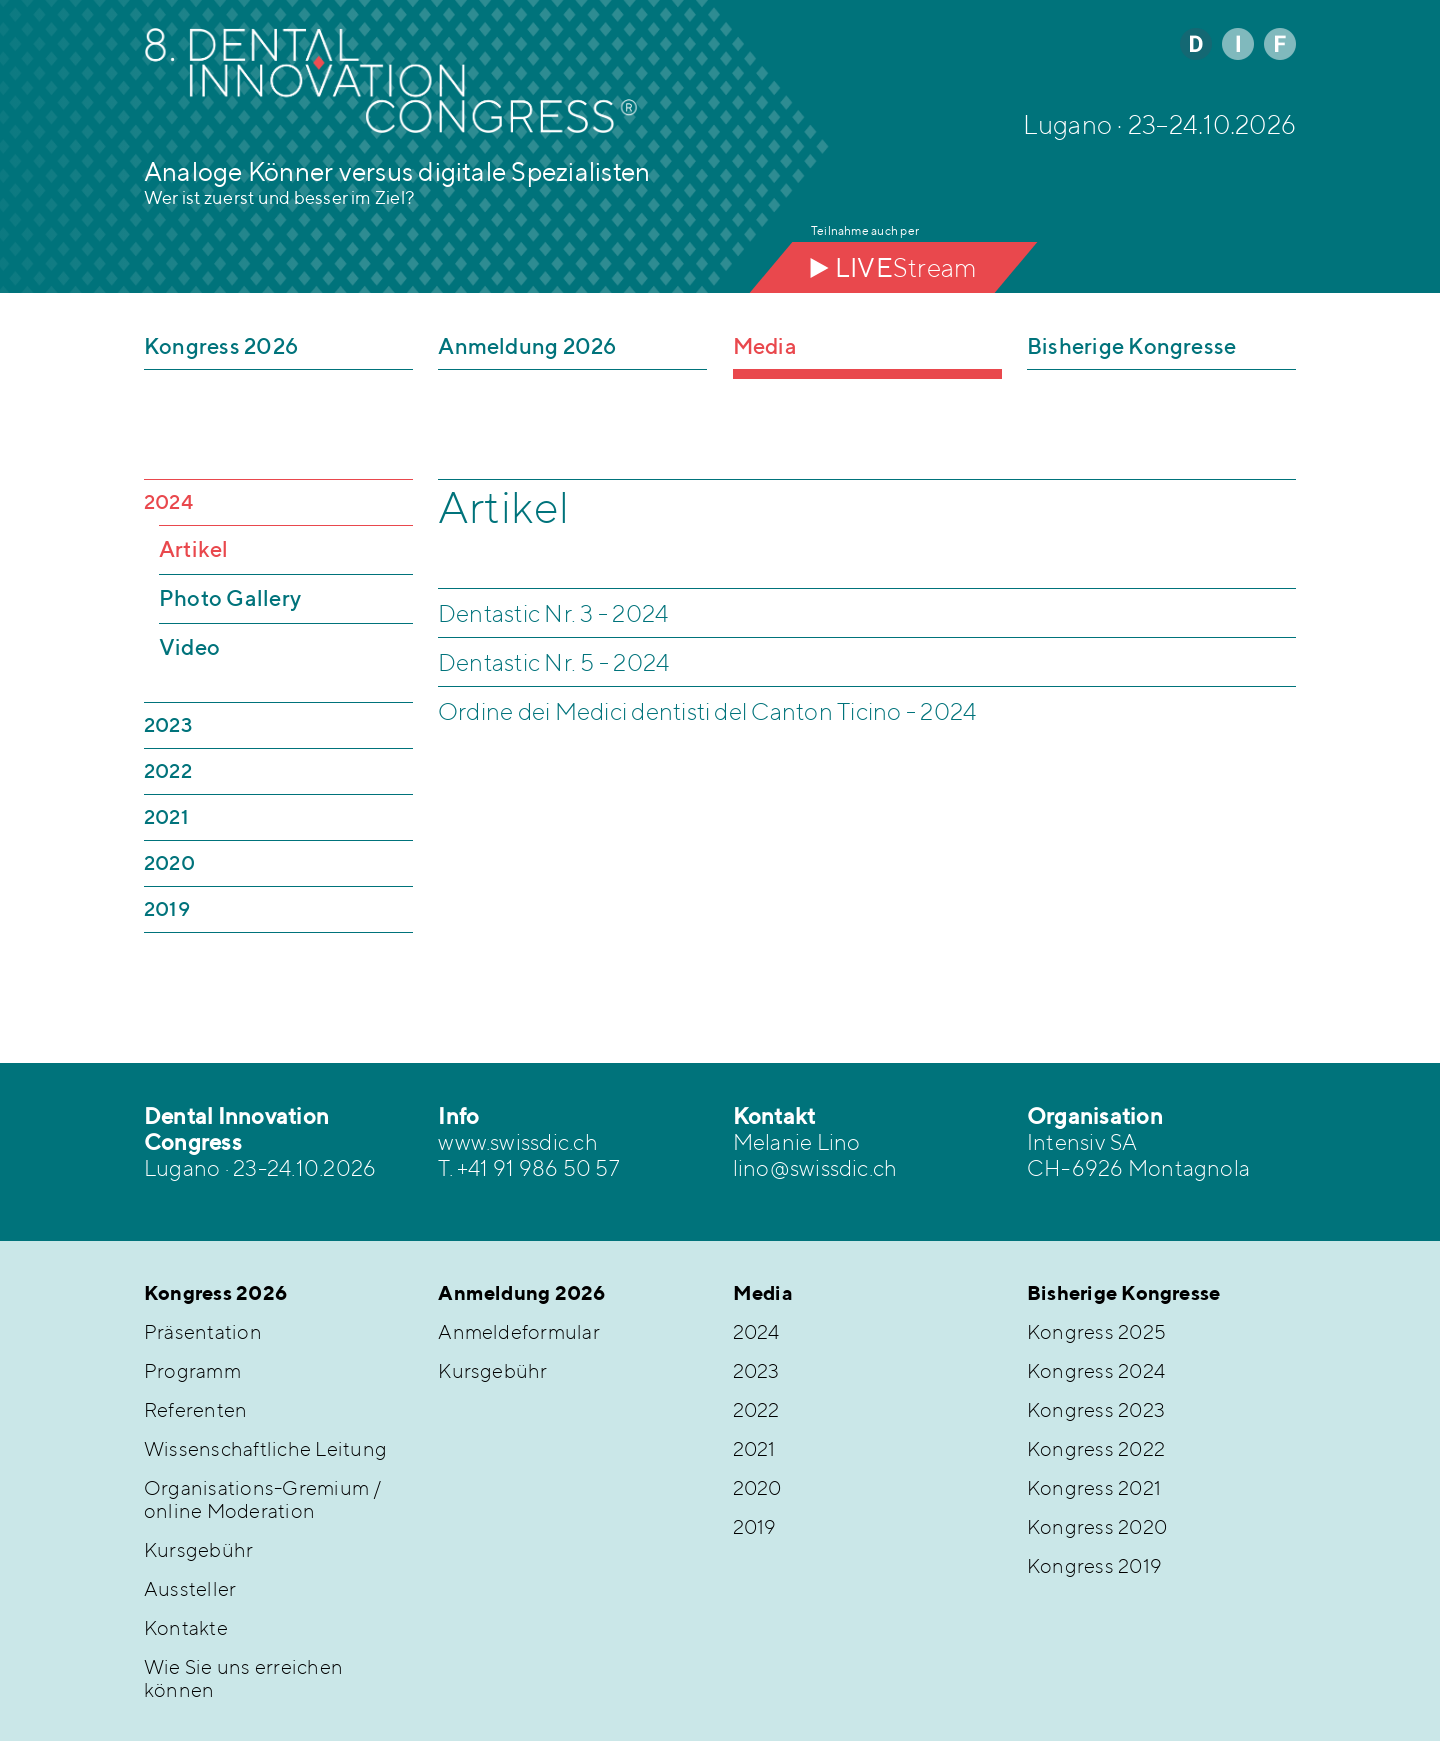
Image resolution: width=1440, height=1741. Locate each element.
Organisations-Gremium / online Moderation (263, 1499)
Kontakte (186, 1627)
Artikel (194, 549)
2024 (168, 501)
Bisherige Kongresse (1132, 346)
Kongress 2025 (1096, 1331)
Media (765, 346)
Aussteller (190, 1588)
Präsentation (203, 1331)
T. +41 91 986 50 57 (528, 1168)
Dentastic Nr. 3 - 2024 (553, 613)
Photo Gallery (230, 598)
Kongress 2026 (221, 346)
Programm (192, 1370)
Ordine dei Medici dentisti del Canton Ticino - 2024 (707, 711)
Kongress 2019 (1094, 1565)
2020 (169, 862)
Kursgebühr (198, 1549)
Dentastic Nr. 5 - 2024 (554, 662)
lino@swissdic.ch (815, 1168)
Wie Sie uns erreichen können (243, 1678)
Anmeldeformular (519, 1331)
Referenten (195, 1409)
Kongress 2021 (1094, 1487)
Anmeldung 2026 (527, 346)
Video (189, 647)
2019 (167, 908)
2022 (168, 770)
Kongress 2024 (1096, 1370)
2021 (166, 816)
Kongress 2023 (1096, 1409)
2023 (168, 724)
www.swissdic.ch (518, 1142)
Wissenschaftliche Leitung (265, 1448)
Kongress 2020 (1097, 1526)
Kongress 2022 (1096, 1448)
